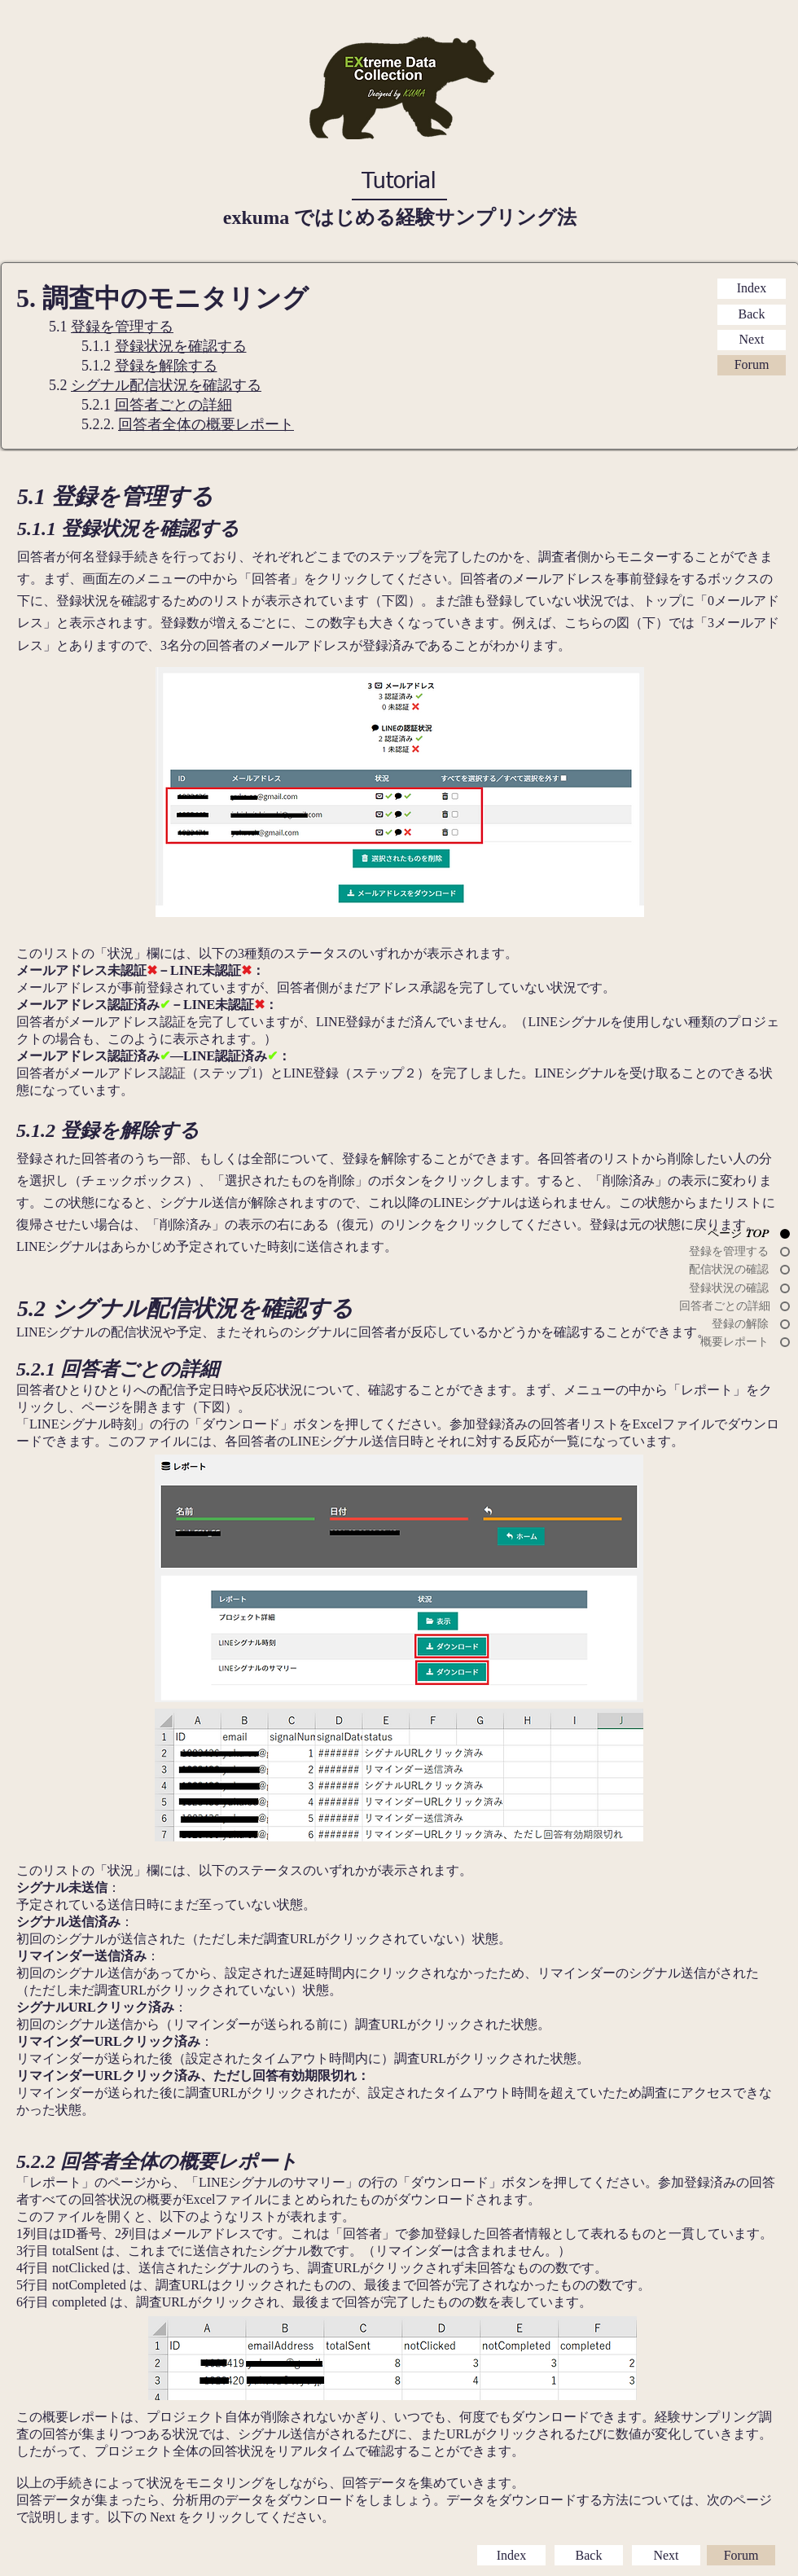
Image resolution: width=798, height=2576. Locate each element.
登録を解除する (166, 366)
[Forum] (751, 365)
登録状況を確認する (181, 346)
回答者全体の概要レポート (206, 424)
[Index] (751, 289)
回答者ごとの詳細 (173, 405)
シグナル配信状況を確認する (166, 385)
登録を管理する (122, 326)
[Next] (751, 340)
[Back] (751, 315)
